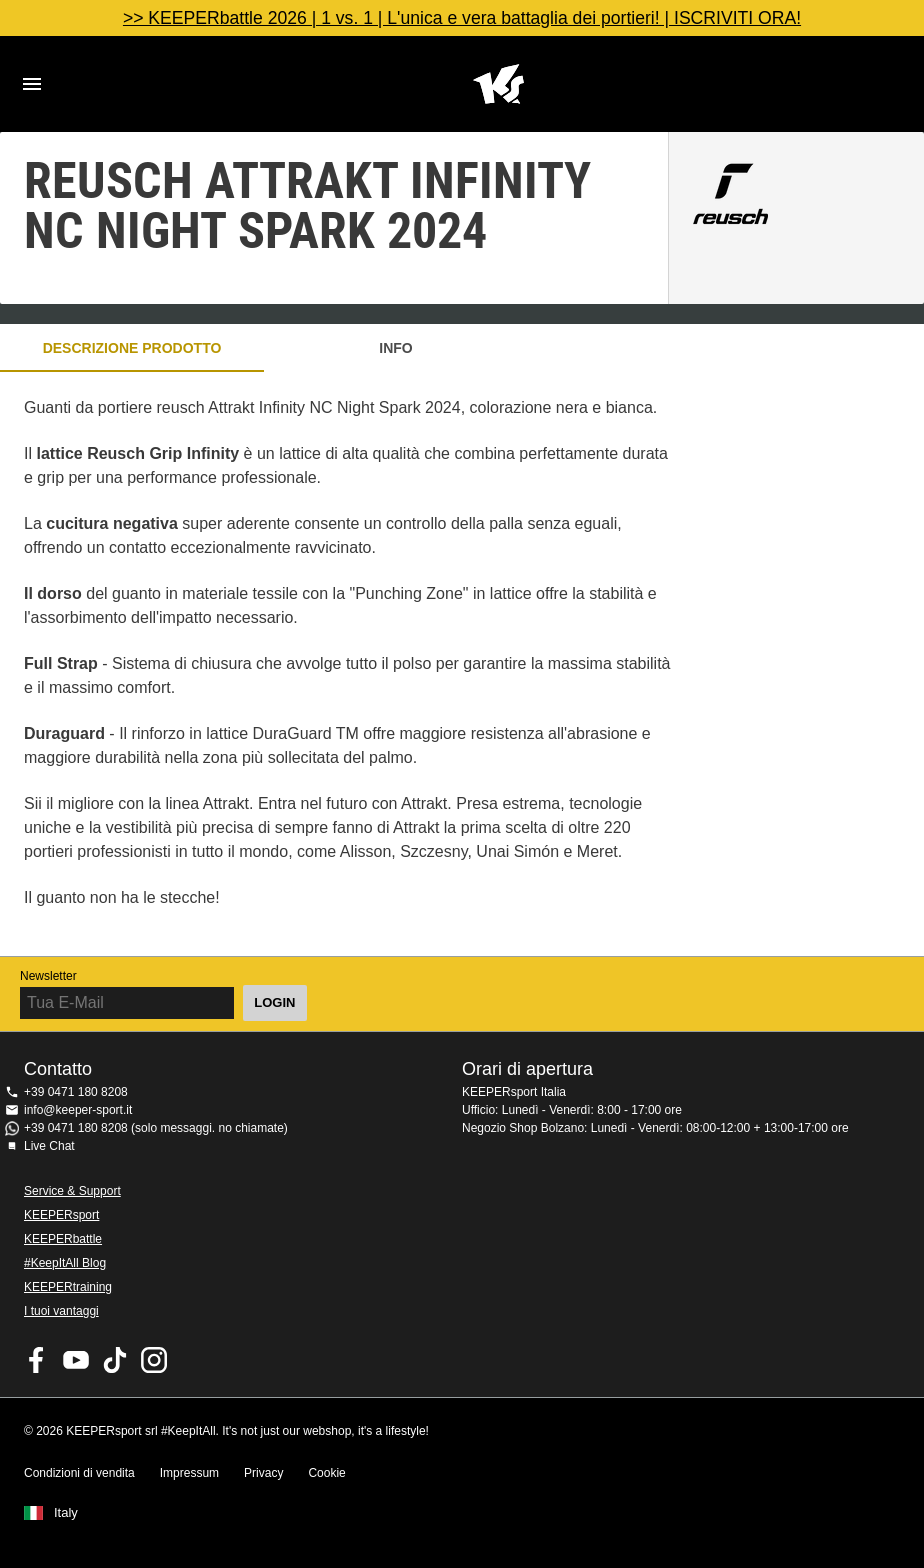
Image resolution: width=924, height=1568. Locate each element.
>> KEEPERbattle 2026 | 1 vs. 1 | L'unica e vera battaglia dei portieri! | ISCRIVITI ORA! (462, 18)
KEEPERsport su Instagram (154, 1360)
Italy (66, 1513)
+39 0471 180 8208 (76, 1092)
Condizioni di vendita (79, 1473)
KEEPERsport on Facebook (37, 1360)
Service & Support (72, 1191)
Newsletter (48, 976)
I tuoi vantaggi (61, 1311)
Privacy (263, 1473)
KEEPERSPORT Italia (498, 84)
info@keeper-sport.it (78, 1110)
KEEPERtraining (68, 1287)
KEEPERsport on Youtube (76, 1360)
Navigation (32, 84)
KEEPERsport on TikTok (115, 1360)
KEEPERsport (61, 1215)
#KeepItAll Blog (65, 1263)
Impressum (189, 1473)
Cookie (326, 1473)
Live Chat (49, 1146)
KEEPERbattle (63, 1239)
